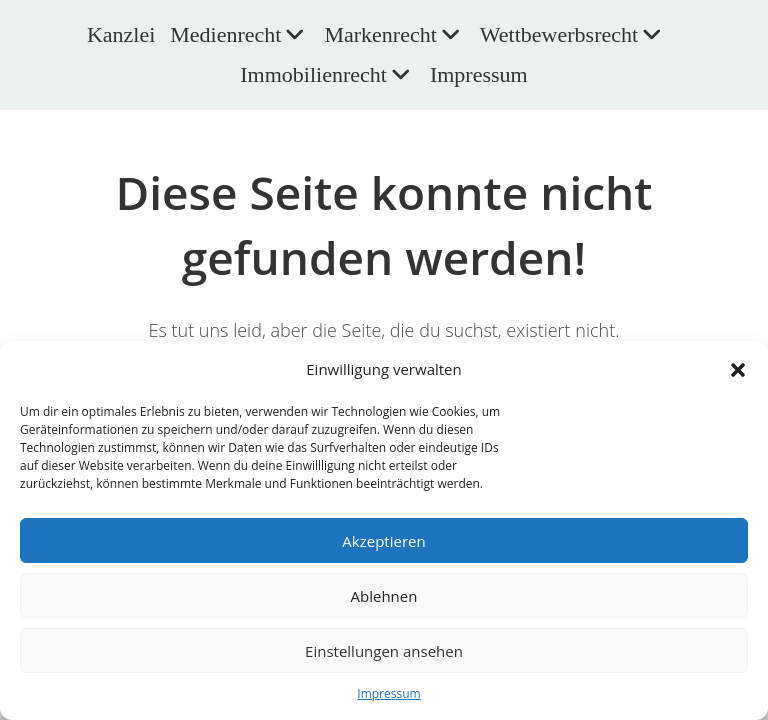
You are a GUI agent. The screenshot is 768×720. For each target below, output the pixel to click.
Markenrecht (394, 34)
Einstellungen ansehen (384, 651)
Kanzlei (121, 34)
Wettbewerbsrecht (573, 34)
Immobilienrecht (327, 74)
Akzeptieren (383, 541)
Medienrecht (239, 34)
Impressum (388, 693)
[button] (738, 370)
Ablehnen (384, 596)
